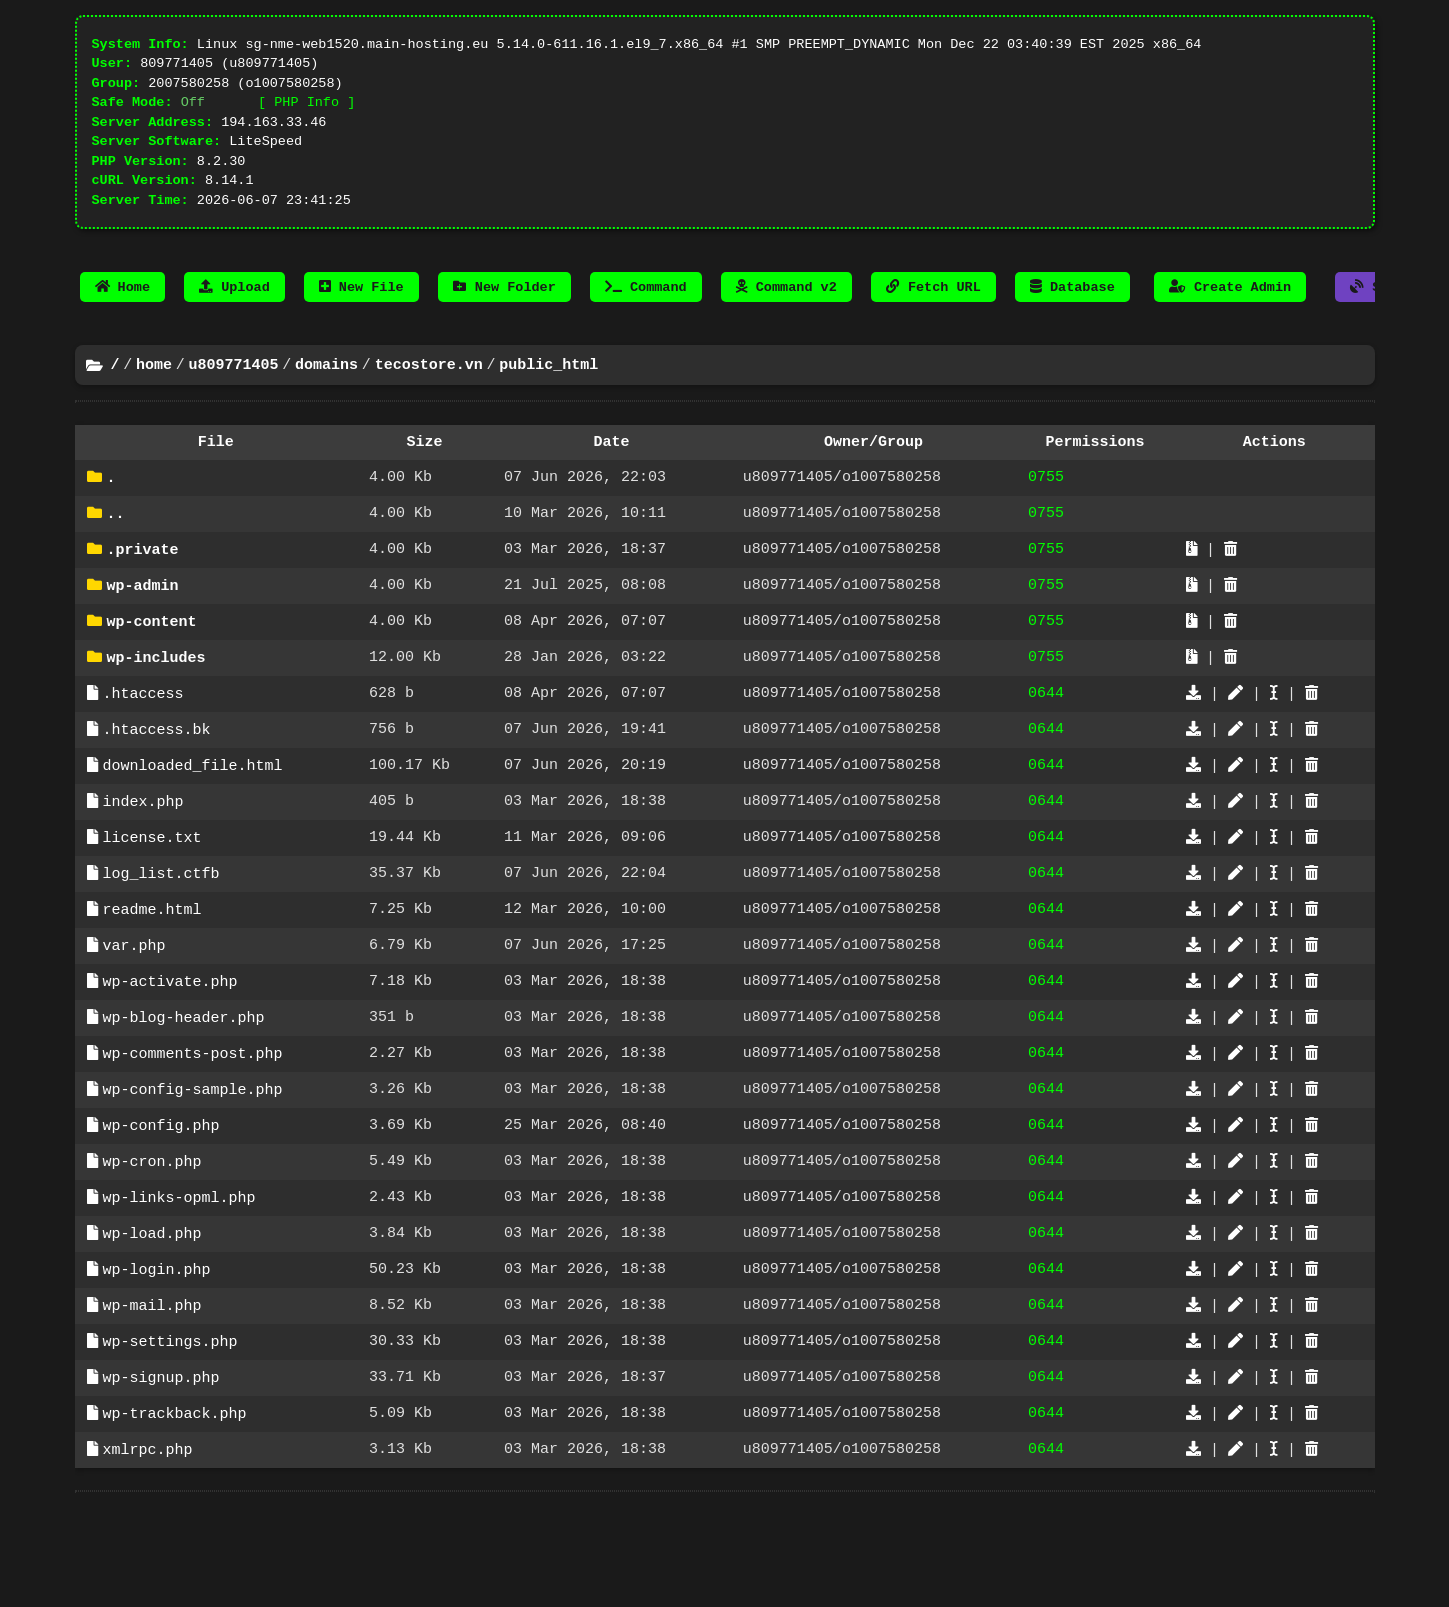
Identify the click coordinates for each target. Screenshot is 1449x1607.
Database (1072, 316)
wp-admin (143, 629)
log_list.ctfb (161, 933)
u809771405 (234, 397)
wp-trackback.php (175, 1503)
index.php (143, 857)
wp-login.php (157, 1351)
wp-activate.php (170, 1047)
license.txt (152, 895)
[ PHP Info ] (306, 113)
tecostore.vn (429, 397)
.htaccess (143, 743)
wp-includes (156, 705)
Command (646, 316)
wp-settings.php (170, 1427)
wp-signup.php (161, 1465)
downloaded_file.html (193, 819)
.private (143, 591)
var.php (134, 1009)
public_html (548, 397)
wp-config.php (161, 1199)
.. (116, 553)
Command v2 (786, 316)
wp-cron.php (152, 1237)
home (154, 397)
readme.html (152, 971)
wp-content (152, 667)
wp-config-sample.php (193, 1161)
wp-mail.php (152, 1389)
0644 (1046, 743)
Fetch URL (933, 316)
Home (123, 316)
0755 (1046, 515)
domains (326, 397)
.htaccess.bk (157, 781)
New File (361, 316)
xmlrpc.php (148, 1541)
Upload (234, 316)
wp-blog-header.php (184, 1085)
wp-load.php (152, 1313)
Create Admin (1230, 316)
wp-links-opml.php (179, 1275)
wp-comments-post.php (193, 1123)
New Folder (504, 316)
